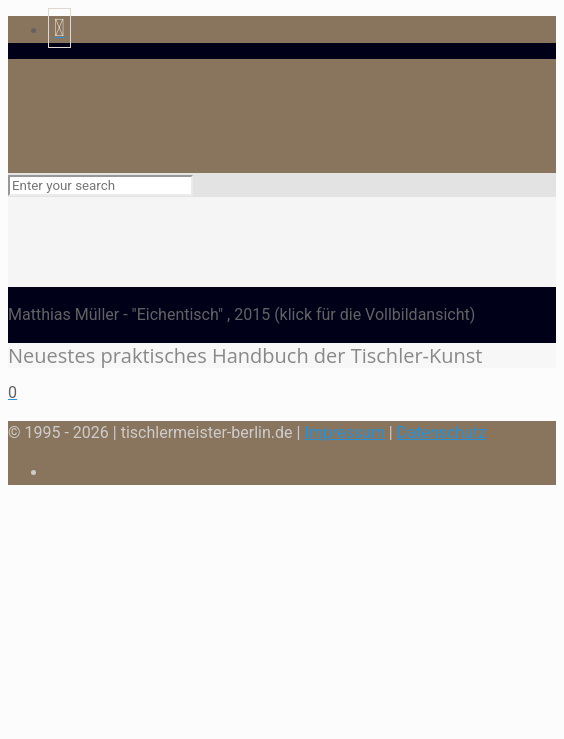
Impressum (344, 432)
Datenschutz (441, 432)
